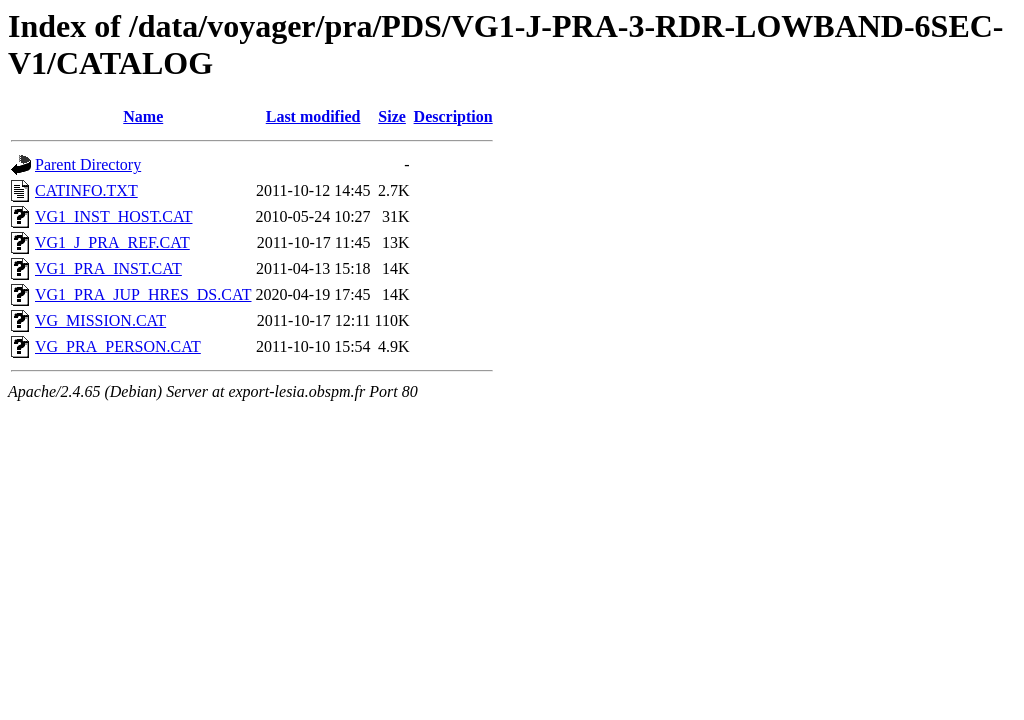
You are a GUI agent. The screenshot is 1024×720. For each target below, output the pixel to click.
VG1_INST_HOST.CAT (113, 216)
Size (392, 116)
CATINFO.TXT (86, 190)
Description (453, 116)
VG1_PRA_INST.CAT (108, 268)
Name (143, 116)
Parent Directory (88, 164)
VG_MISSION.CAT (100, 320)
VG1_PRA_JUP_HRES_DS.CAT (143, 294)
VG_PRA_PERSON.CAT (118, 346)
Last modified (313, 116)
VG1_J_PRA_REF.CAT (112, 242)
